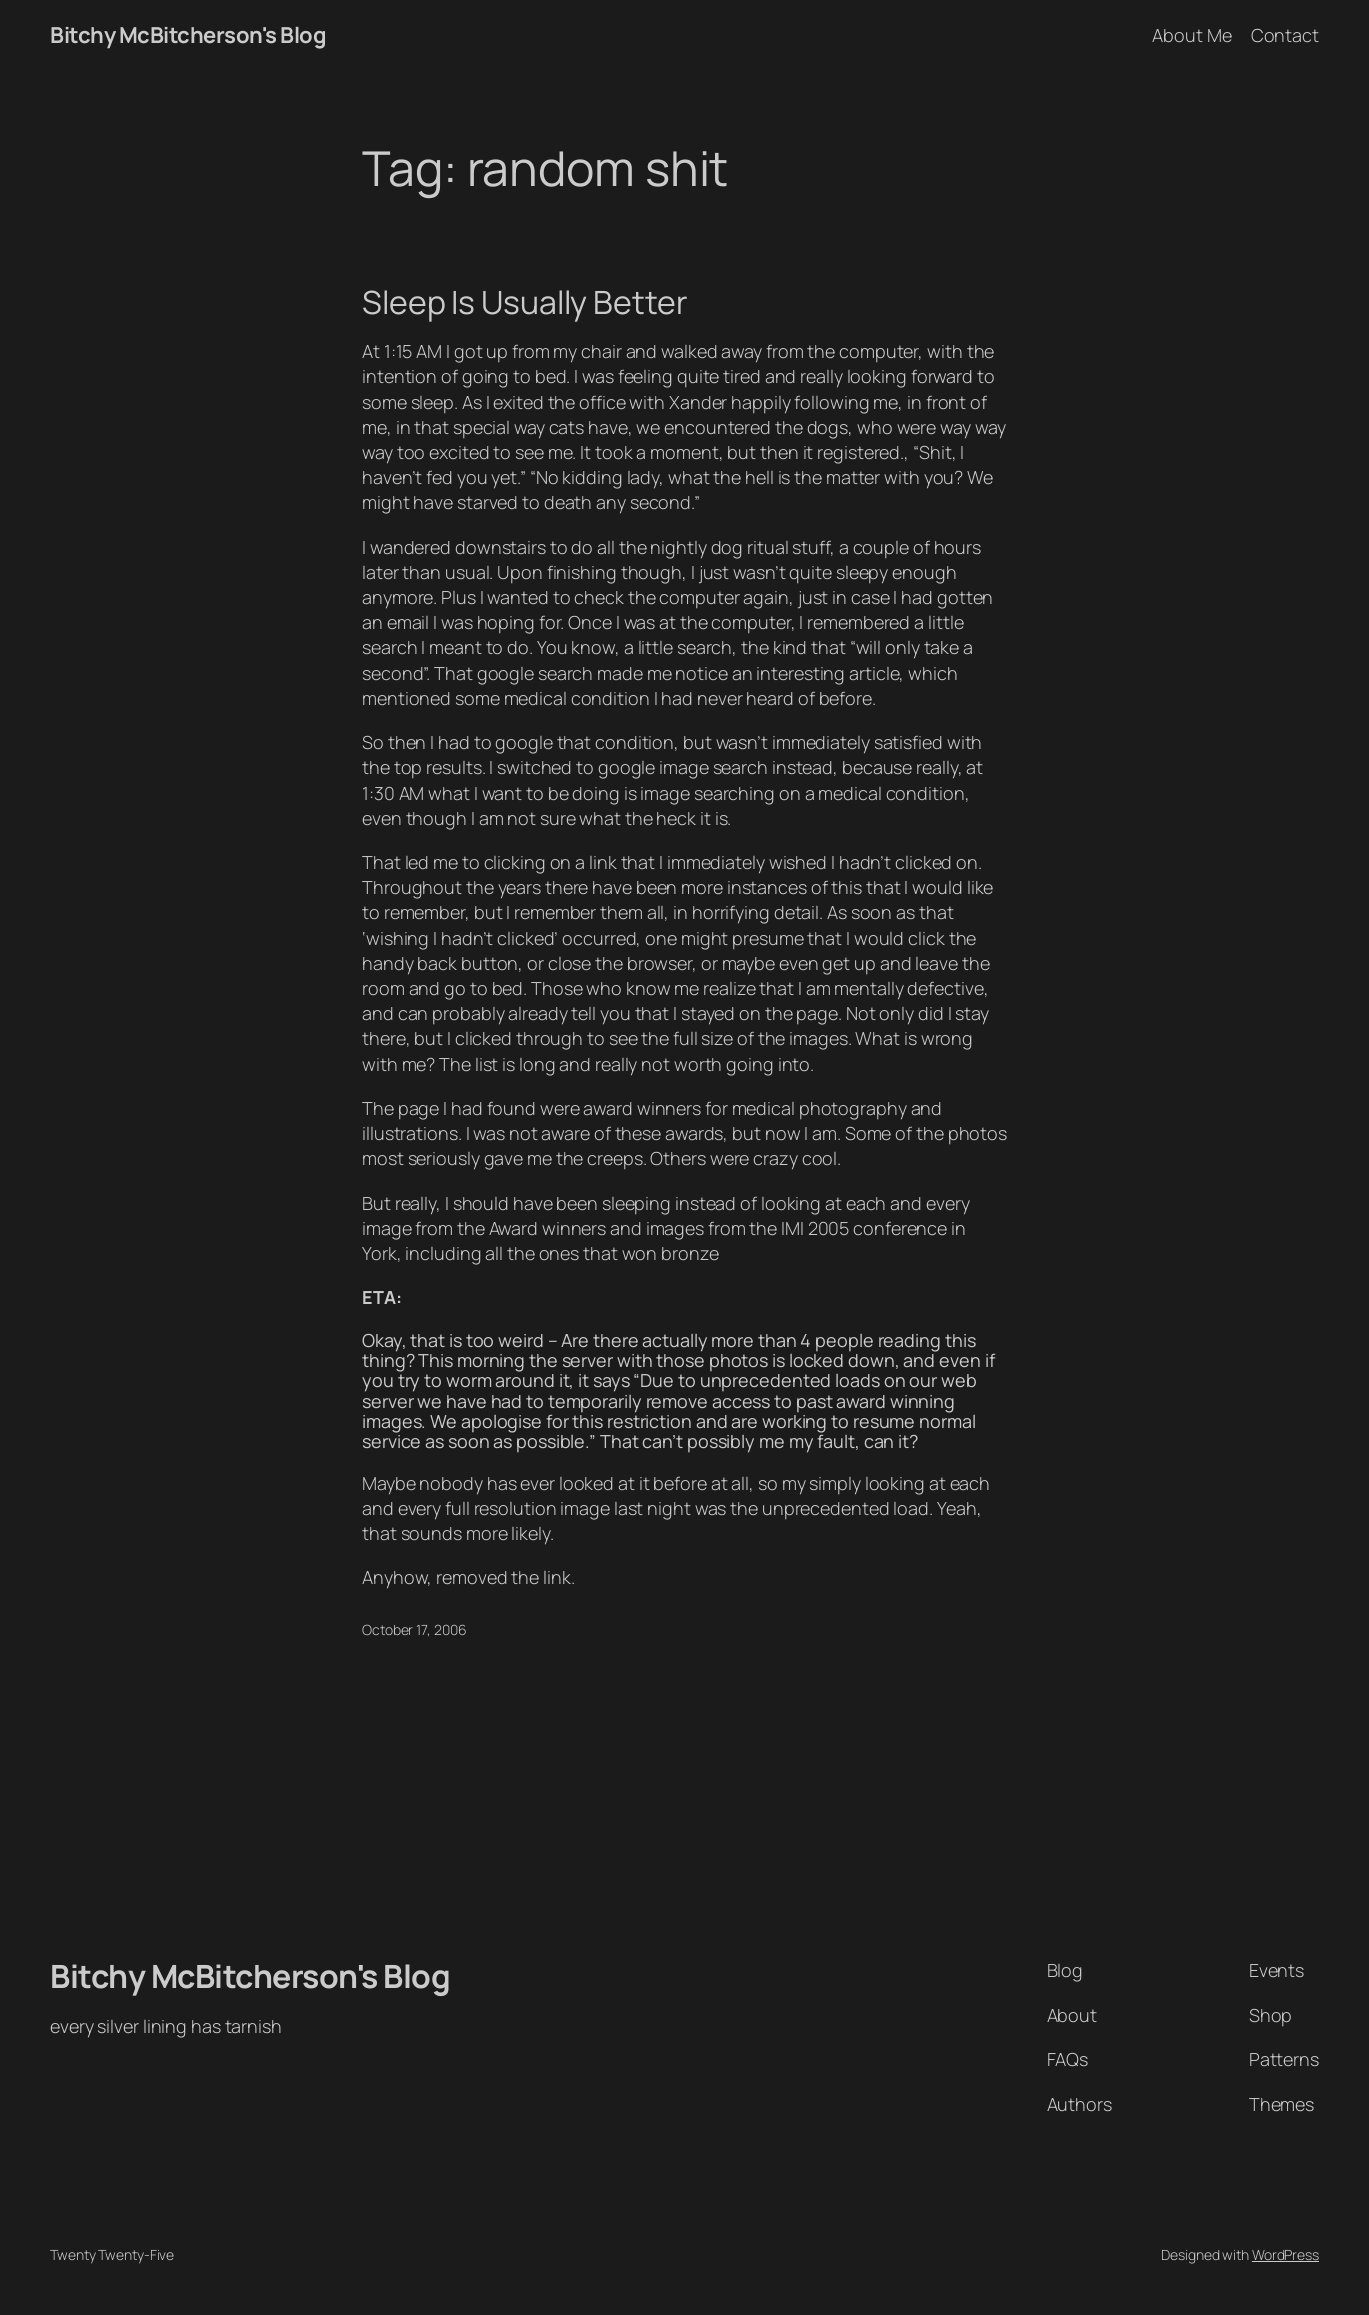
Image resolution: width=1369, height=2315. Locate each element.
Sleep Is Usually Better (525, 302)
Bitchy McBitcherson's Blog (188, 35)
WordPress (1285, 2254)
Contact (1285, 35)
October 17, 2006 (414, 1629)
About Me (1191, 35)
